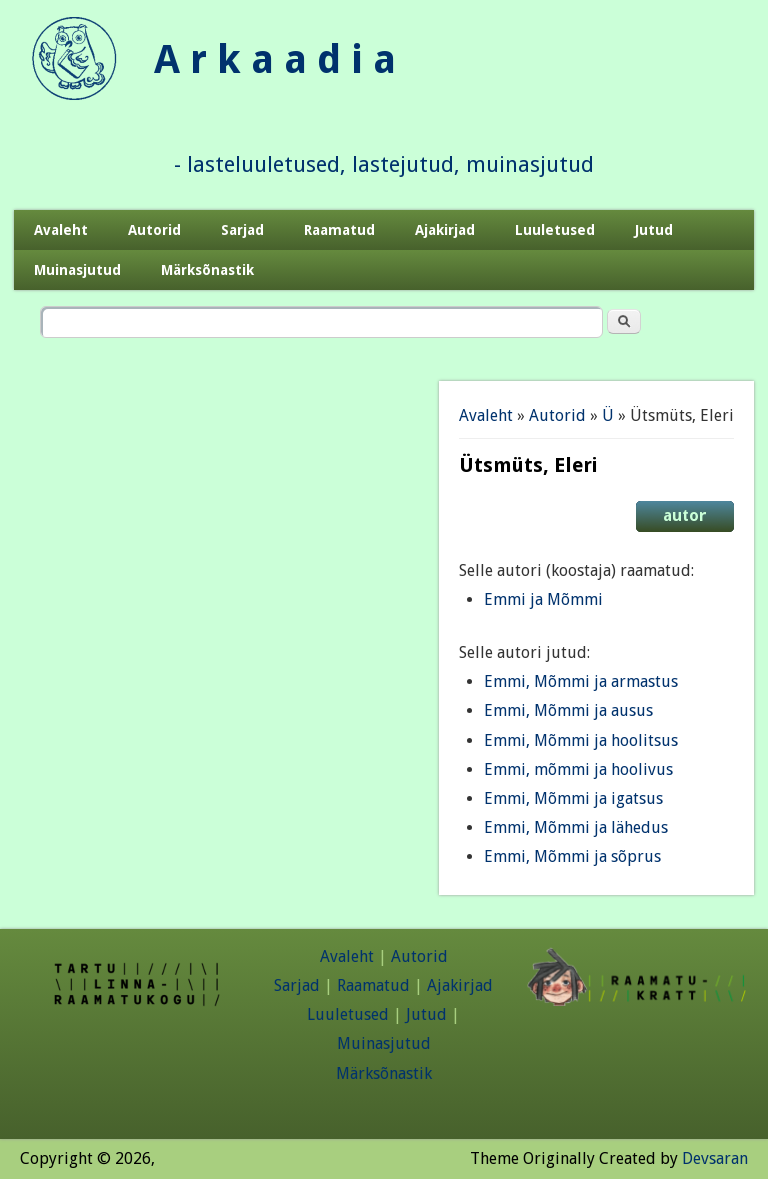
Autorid (154, 230)
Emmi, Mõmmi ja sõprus (572, 856)
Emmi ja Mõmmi (543, 599)
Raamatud (339, 230)
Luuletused (555, 230)
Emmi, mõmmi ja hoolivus (578, 769)
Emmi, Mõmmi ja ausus (568, 710)
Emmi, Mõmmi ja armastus (581, 681)
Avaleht (61, 230)
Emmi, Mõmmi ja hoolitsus (581, 740)
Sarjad (242, 230)
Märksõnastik (207, 270)
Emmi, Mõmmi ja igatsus (573, 798)
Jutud (654, 230)
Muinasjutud (77, 270)
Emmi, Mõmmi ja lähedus (576, 827)
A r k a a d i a (275, 59)
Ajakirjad (445, 230)
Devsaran (715, 1158)
